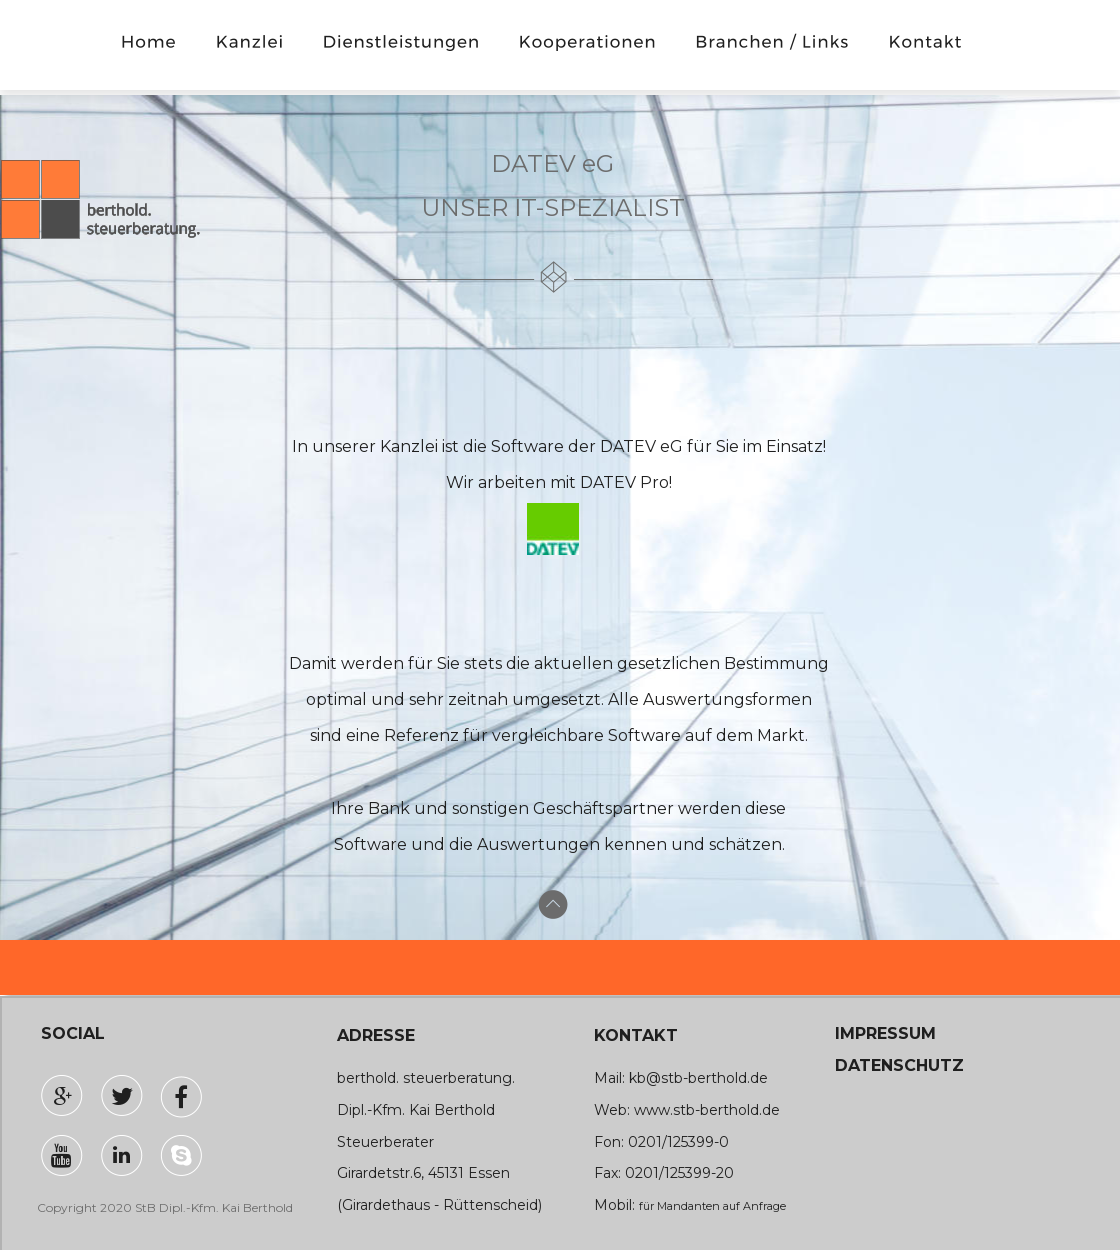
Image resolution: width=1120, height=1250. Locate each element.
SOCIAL (73, 1033)
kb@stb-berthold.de (698, 1078)
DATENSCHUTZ (899, 1065)
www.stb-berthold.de (707, 1110)
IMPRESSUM (885, 1033)
